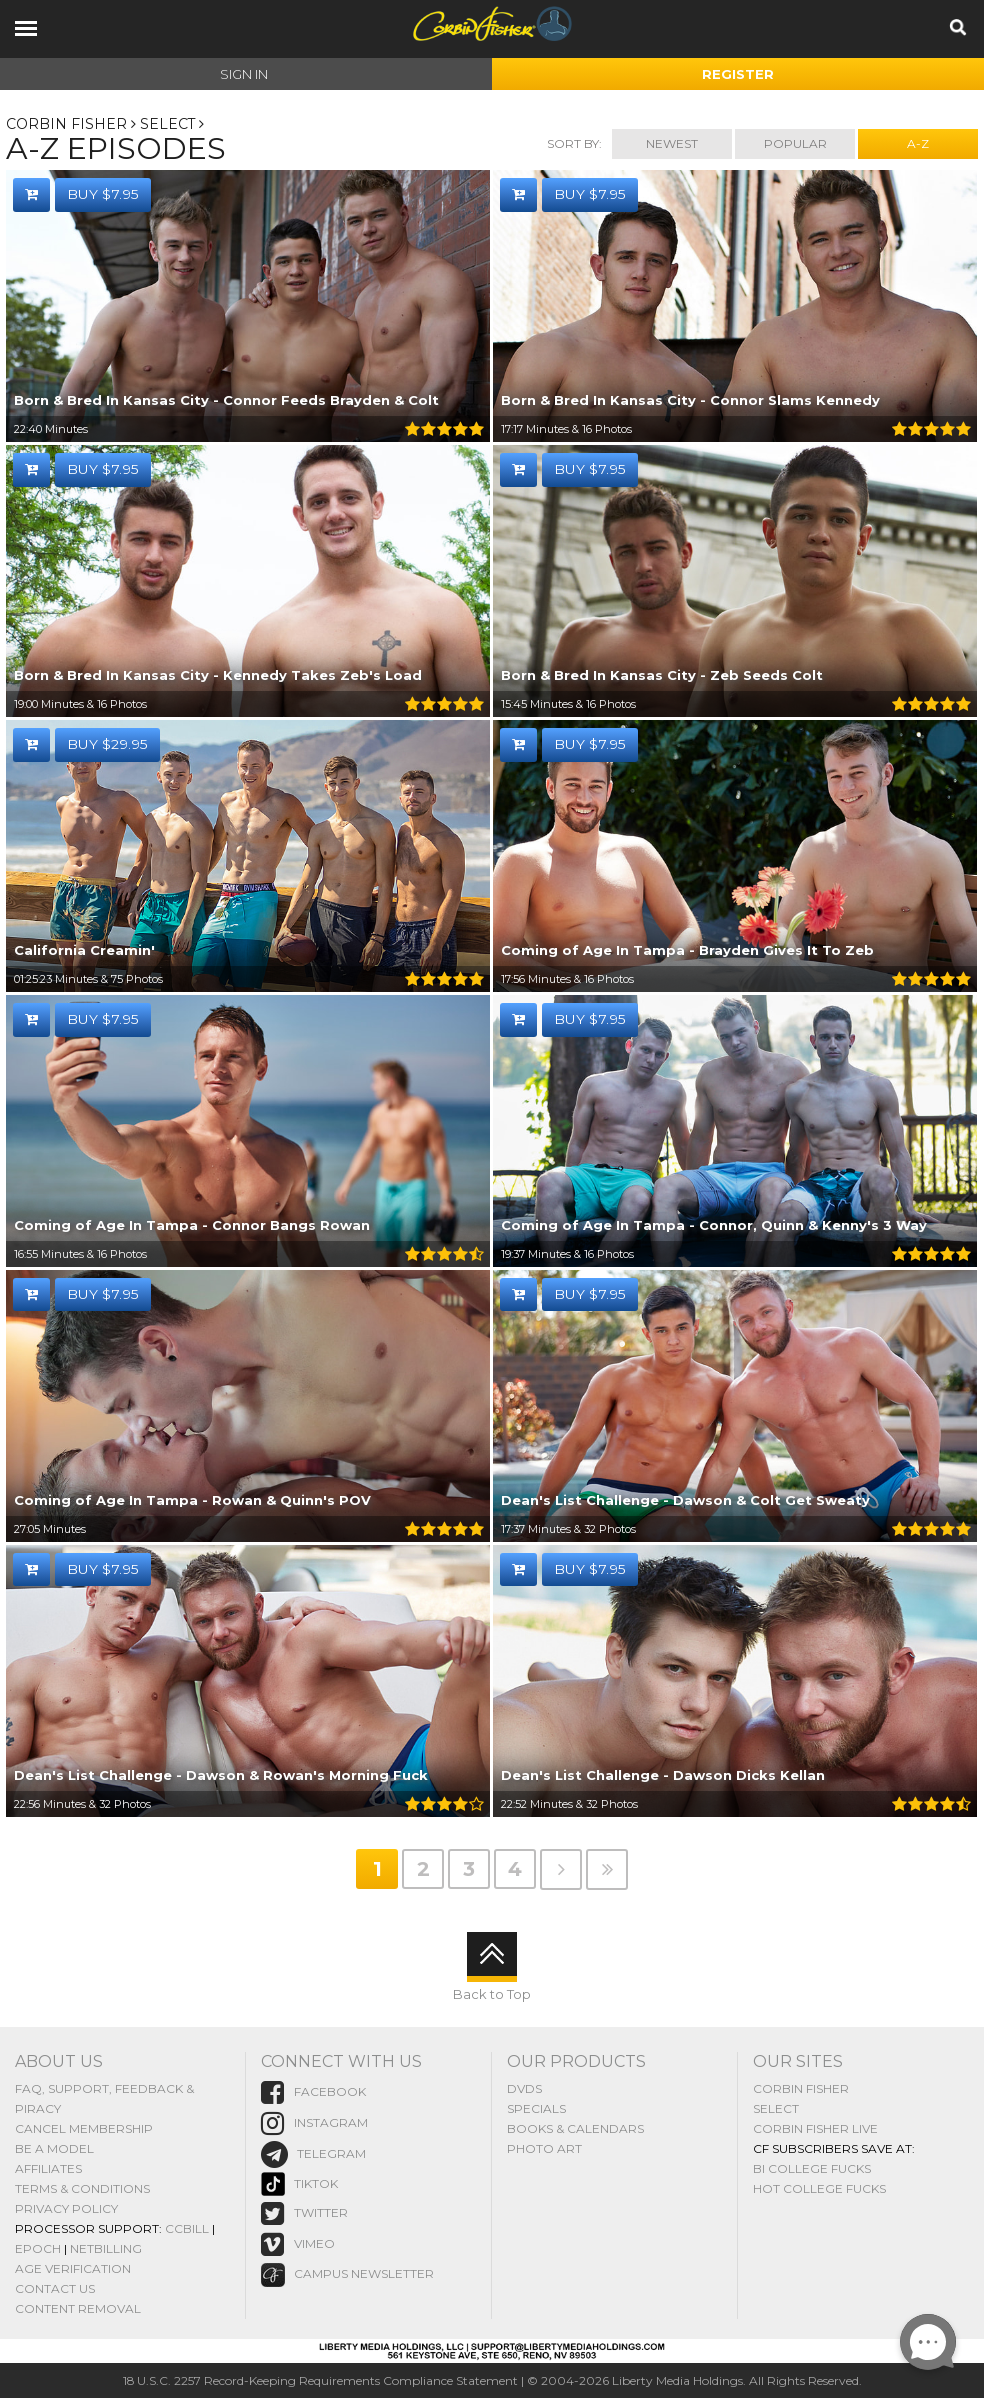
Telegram (313, 2153)
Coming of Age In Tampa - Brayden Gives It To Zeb (687, 951)
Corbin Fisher (66, 124)
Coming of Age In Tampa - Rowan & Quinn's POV (192, 1501)
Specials (536, 2107)
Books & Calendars (575, 2127)
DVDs (524, 2087)
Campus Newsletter (347, 2275)
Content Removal (78, 2307)
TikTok (299, 2184)
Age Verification (73, 2267)
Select (776, 2107)
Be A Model (54, 2147)
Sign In (244, 74)
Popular (795, 143)
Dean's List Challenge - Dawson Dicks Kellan (663, 1776)
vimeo (298, 2244)
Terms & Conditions (82, 2187)
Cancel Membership (84, 2127)
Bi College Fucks (812, 2167)
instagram (314, 2122)
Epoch (38, 2247)
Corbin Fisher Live (815, 2127)
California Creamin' (84, 951)
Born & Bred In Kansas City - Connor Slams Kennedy (690, 401)
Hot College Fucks (819, 2187)
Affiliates (48, 2167)
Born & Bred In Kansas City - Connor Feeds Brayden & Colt (226, 401)
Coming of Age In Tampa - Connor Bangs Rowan (192, 1226)
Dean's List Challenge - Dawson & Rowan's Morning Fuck (221, 1776)
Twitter (304, 2213)
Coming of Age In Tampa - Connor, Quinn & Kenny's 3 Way (714, 1226)
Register (738, 74)
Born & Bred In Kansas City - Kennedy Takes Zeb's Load (218, 676)
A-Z (918, 143)
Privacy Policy (66, 2207)
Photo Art (544, 2147)
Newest (672, 143)
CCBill (187, 2227)
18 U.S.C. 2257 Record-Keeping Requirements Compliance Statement (320, 2380)
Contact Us (55, 2287)
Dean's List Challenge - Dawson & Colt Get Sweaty (685, 1501)
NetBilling (106, 2247)
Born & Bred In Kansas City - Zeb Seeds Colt (662, 676)
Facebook (313, 2091)
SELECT (168, 124)
